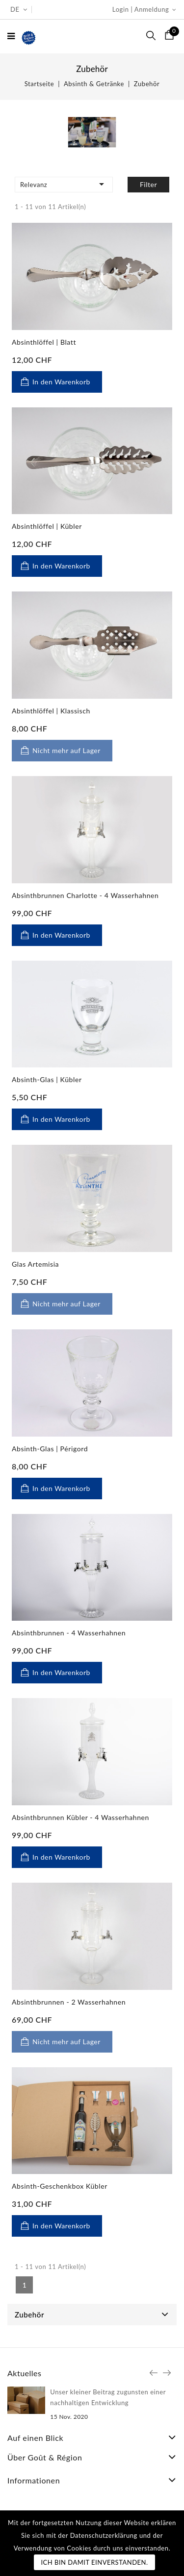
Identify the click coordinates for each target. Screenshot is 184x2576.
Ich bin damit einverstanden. (94, 2562)
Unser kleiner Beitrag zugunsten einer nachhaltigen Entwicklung (107, 2397)
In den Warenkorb (61, 382)
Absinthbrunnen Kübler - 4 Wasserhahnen (80, 1817)
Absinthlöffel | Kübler (47, 526)
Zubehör (29, 2314)
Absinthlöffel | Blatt (44, 342)
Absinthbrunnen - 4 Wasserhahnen (69, 1633)
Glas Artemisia (35, 1264)
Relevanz (63, 184)
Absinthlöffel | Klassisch (51, 711)
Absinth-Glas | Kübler (47, 1079)
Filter (148, 184)
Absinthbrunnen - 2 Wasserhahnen (69, 2002)
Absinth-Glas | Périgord (50, 1448)
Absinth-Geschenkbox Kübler (59, 2186)
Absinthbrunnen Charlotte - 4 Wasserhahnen (85, 895)
